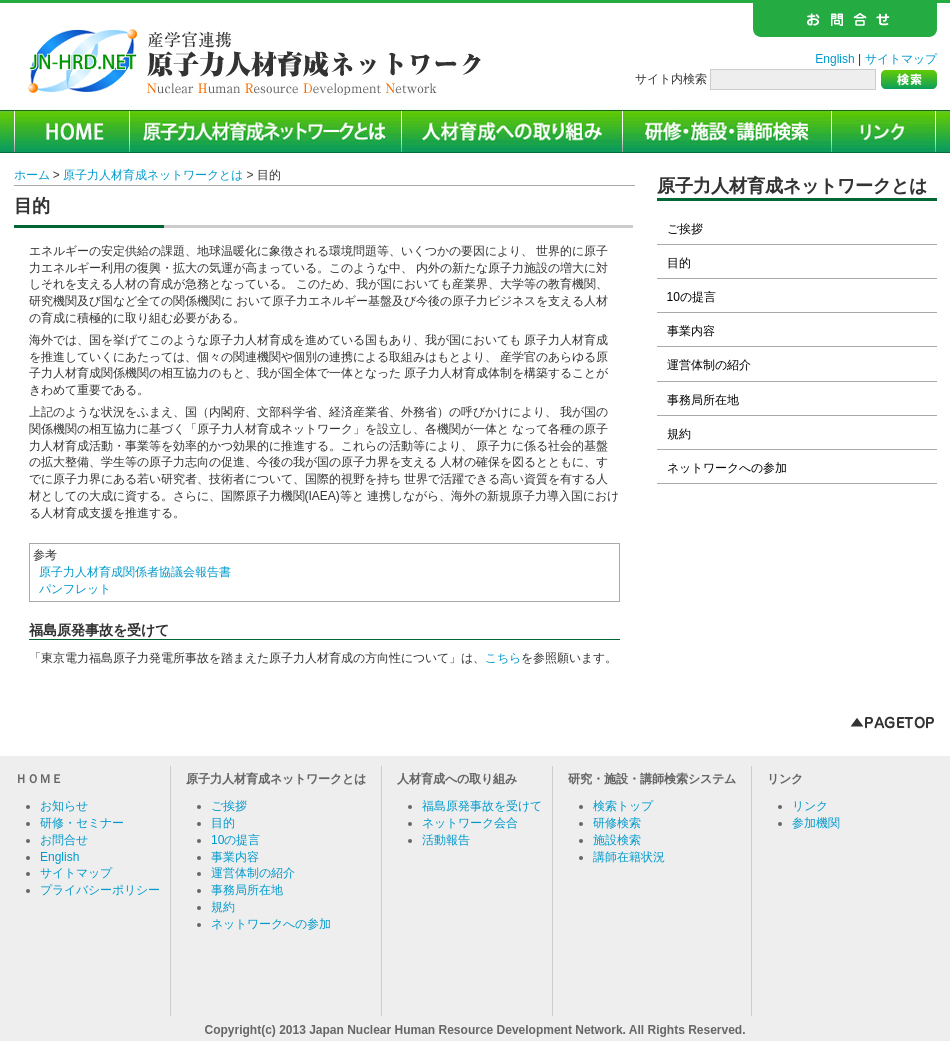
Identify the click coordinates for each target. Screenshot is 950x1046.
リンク (810, 806)
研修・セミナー (82, 823)
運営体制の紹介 (709, 365)
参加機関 (816, 823)
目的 (679, 263)
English (834, 59)
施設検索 (617, 840)
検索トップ (623, 806)
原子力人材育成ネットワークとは (153, 175)
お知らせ (64, 806)
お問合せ (64, 840)
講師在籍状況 (629, 857)
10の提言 (691, 297)
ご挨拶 (685, 229)
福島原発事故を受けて (482, 806)
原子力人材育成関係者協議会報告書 (135, 572)
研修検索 (617, 823)
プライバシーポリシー (100, 890)
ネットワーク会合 (470, 823)
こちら (503, 658)
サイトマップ (901, 59)
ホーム (32, 175)
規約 (679, 434)
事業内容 (691, 331)
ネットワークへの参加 (727, 468)
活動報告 (446, 840)
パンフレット (75, 589)
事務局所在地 (703, 400)
